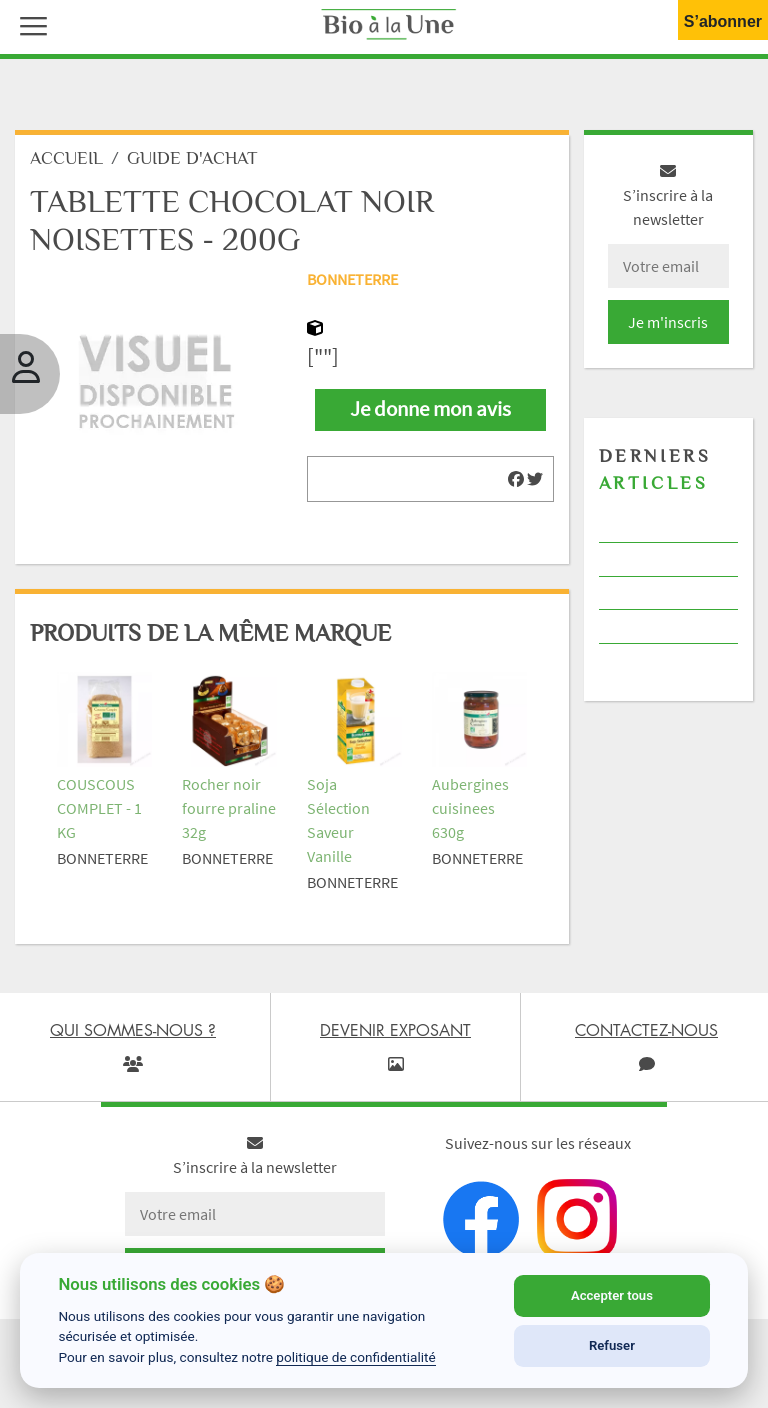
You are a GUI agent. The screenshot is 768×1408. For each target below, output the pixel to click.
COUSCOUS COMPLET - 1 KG (99, 808)
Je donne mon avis (430, 409)
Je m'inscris (668, 322)
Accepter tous (612, 1295)
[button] (29, 24)
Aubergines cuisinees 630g (470, 808)
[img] (516, 479)
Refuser (612, 1345)
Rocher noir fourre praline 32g (229, 808)
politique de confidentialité (356, 1357)
